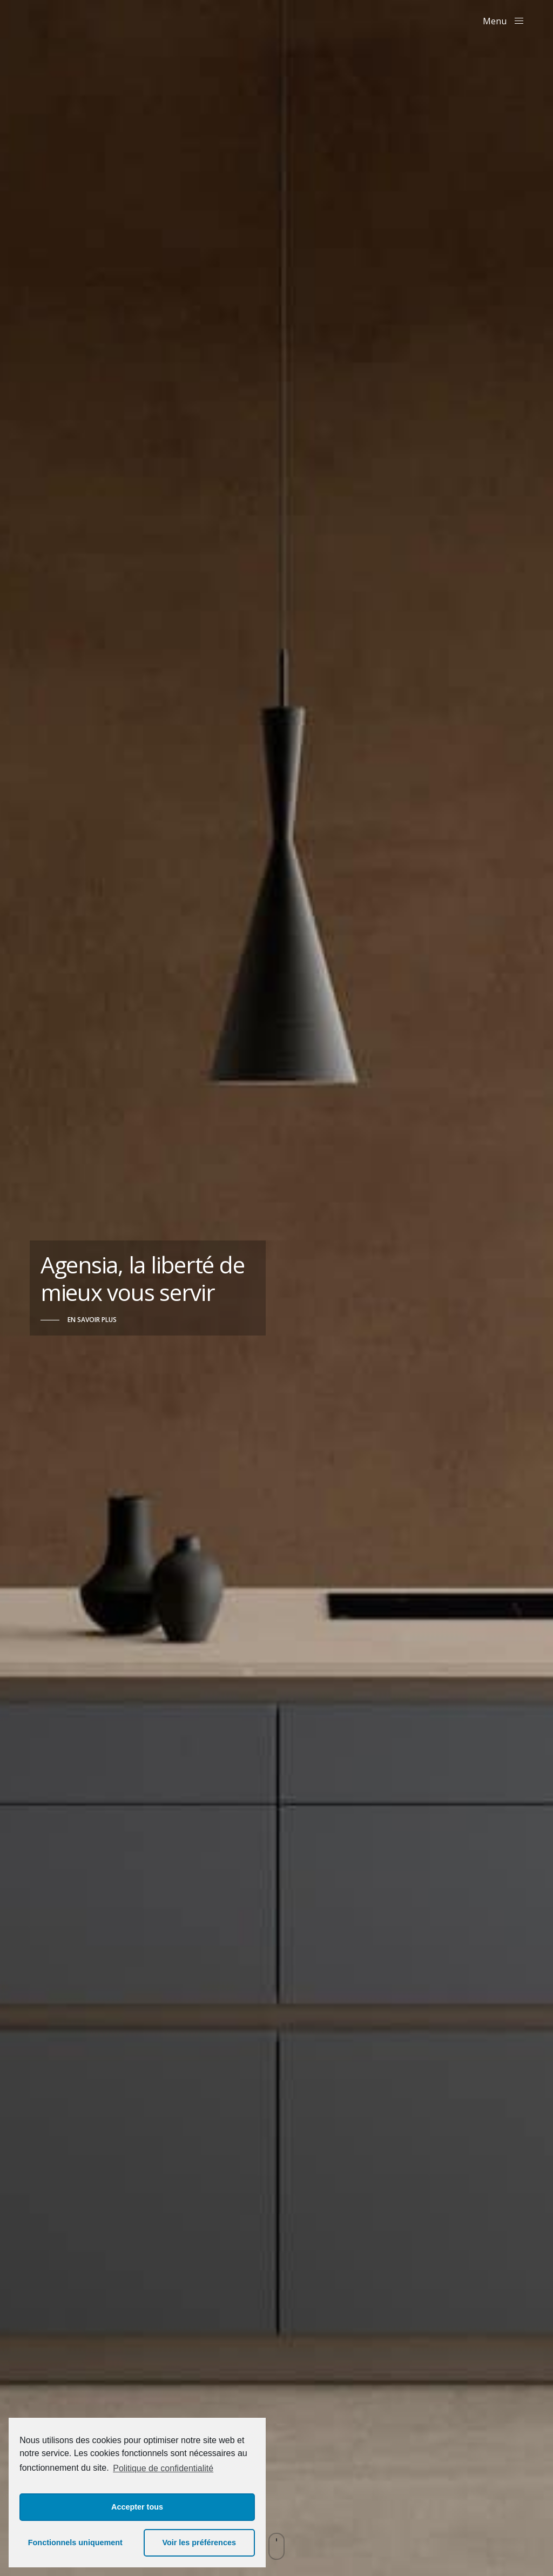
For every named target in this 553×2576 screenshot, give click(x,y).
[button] (79, 1320)
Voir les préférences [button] (199, 2542)
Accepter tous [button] (137, 2507)
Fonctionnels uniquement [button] (75, 2542)
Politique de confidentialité (163, 2468)
